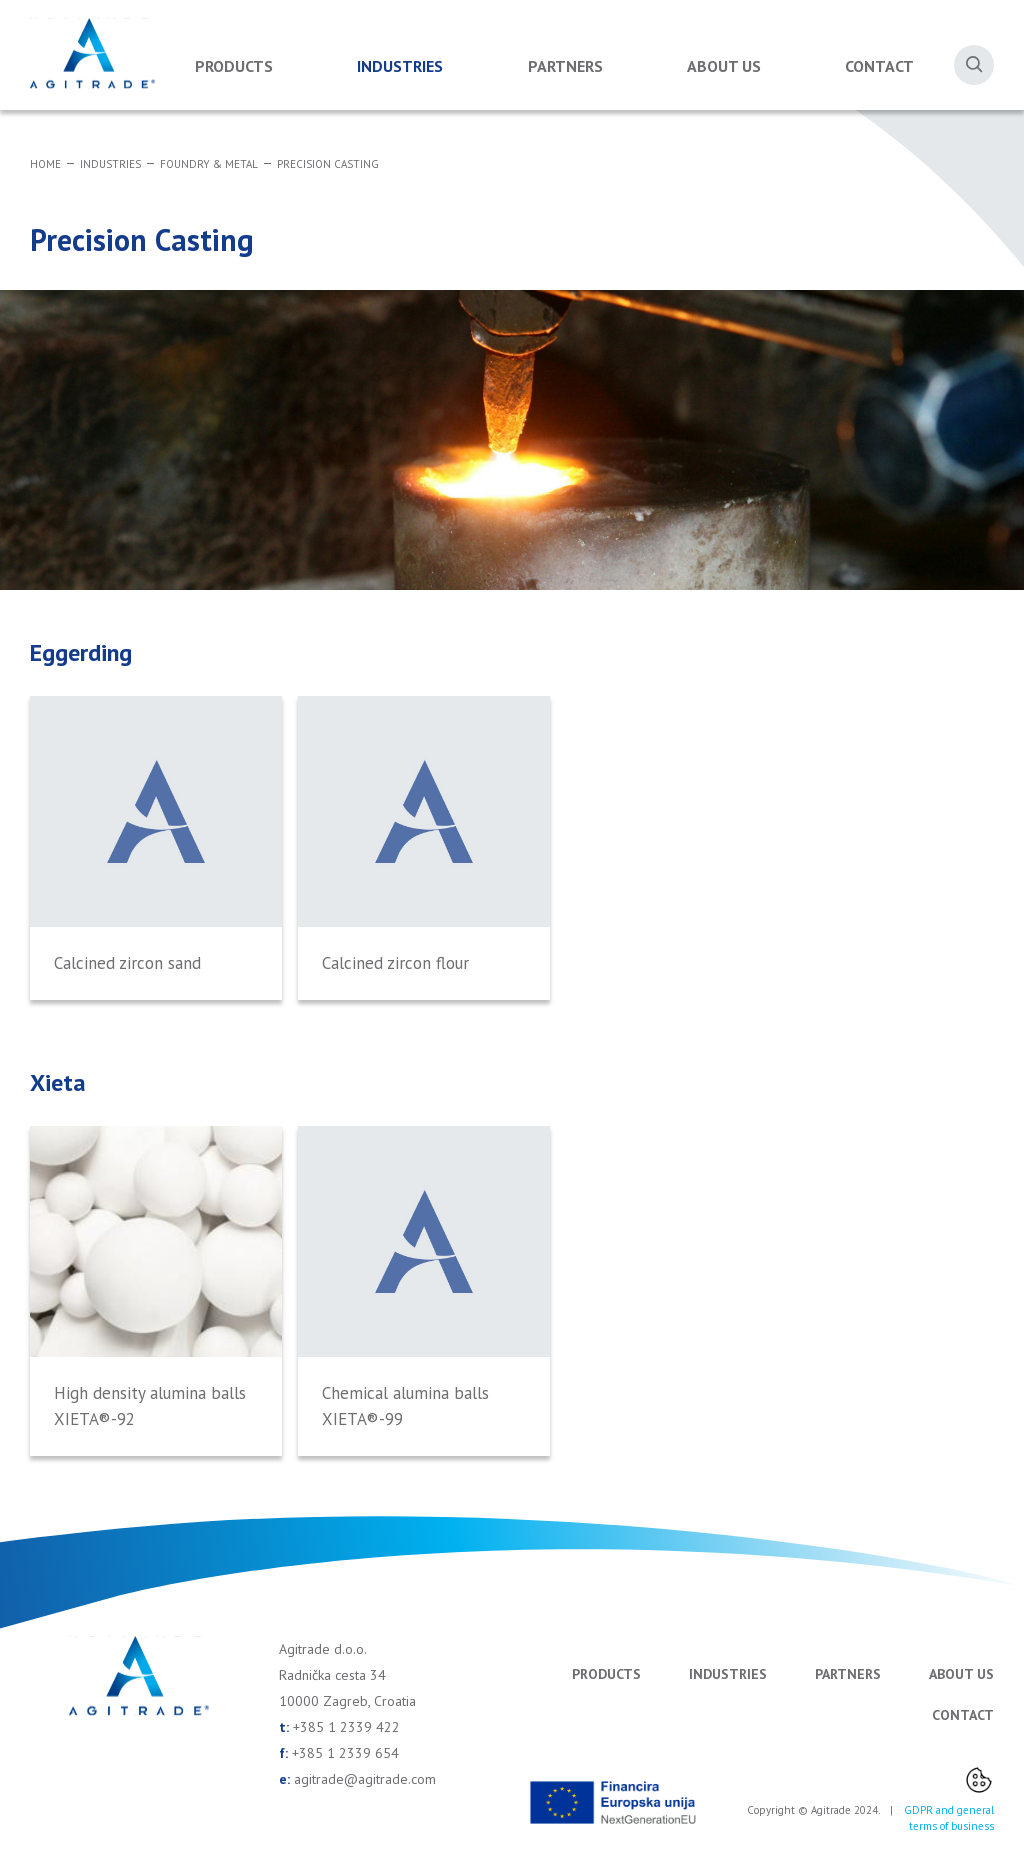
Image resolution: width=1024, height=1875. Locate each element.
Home (45, 164)
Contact (879, 66)
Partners (565, 66)
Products (234, 66)
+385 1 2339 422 (346, 1727)
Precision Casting (328, 164)
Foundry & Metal (209, 164)
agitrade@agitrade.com (365, 1779)
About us (724, 66)
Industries (400, 66)
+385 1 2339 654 (345, 1753)
